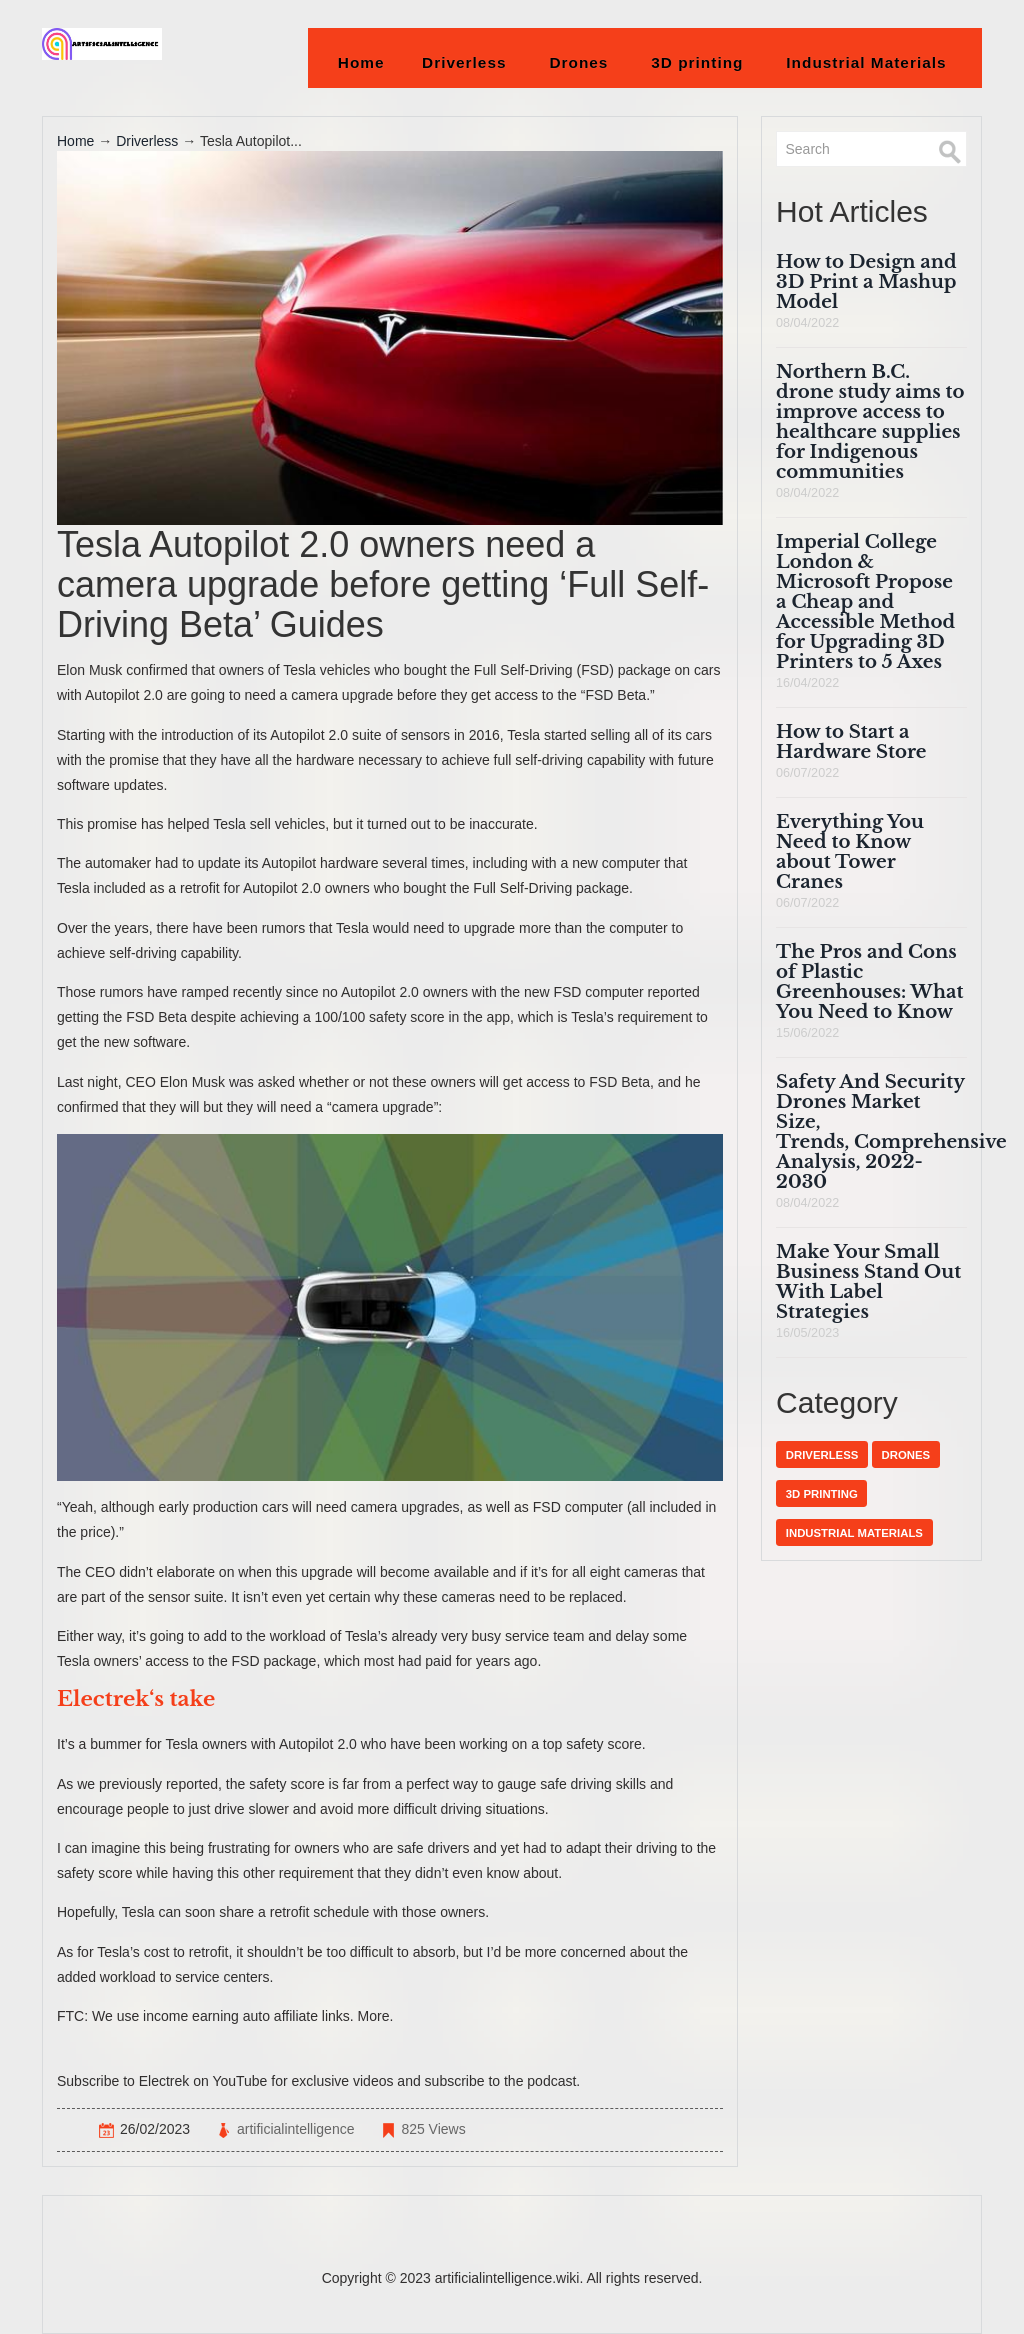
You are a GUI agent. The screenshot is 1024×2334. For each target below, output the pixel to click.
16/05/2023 (807, 1333)
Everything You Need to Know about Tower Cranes (850, 851)
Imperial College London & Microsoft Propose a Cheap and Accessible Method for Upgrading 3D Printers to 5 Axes (865, 601)
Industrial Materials (866, 62)
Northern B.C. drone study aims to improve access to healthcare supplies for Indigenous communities (870, 421)
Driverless (464, 62)
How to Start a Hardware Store (851, 741)
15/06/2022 (807, 1033)
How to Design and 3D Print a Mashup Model (866, 281)
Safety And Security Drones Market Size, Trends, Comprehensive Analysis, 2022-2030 (891, 1131)
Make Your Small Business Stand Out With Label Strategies (868, 1281)
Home (361, 62)
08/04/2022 (807, 323)
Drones (579, 62)
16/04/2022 (807, 683)
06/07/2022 (807, 773)
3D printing (697, 62)
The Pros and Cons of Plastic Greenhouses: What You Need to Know (869, 981)
